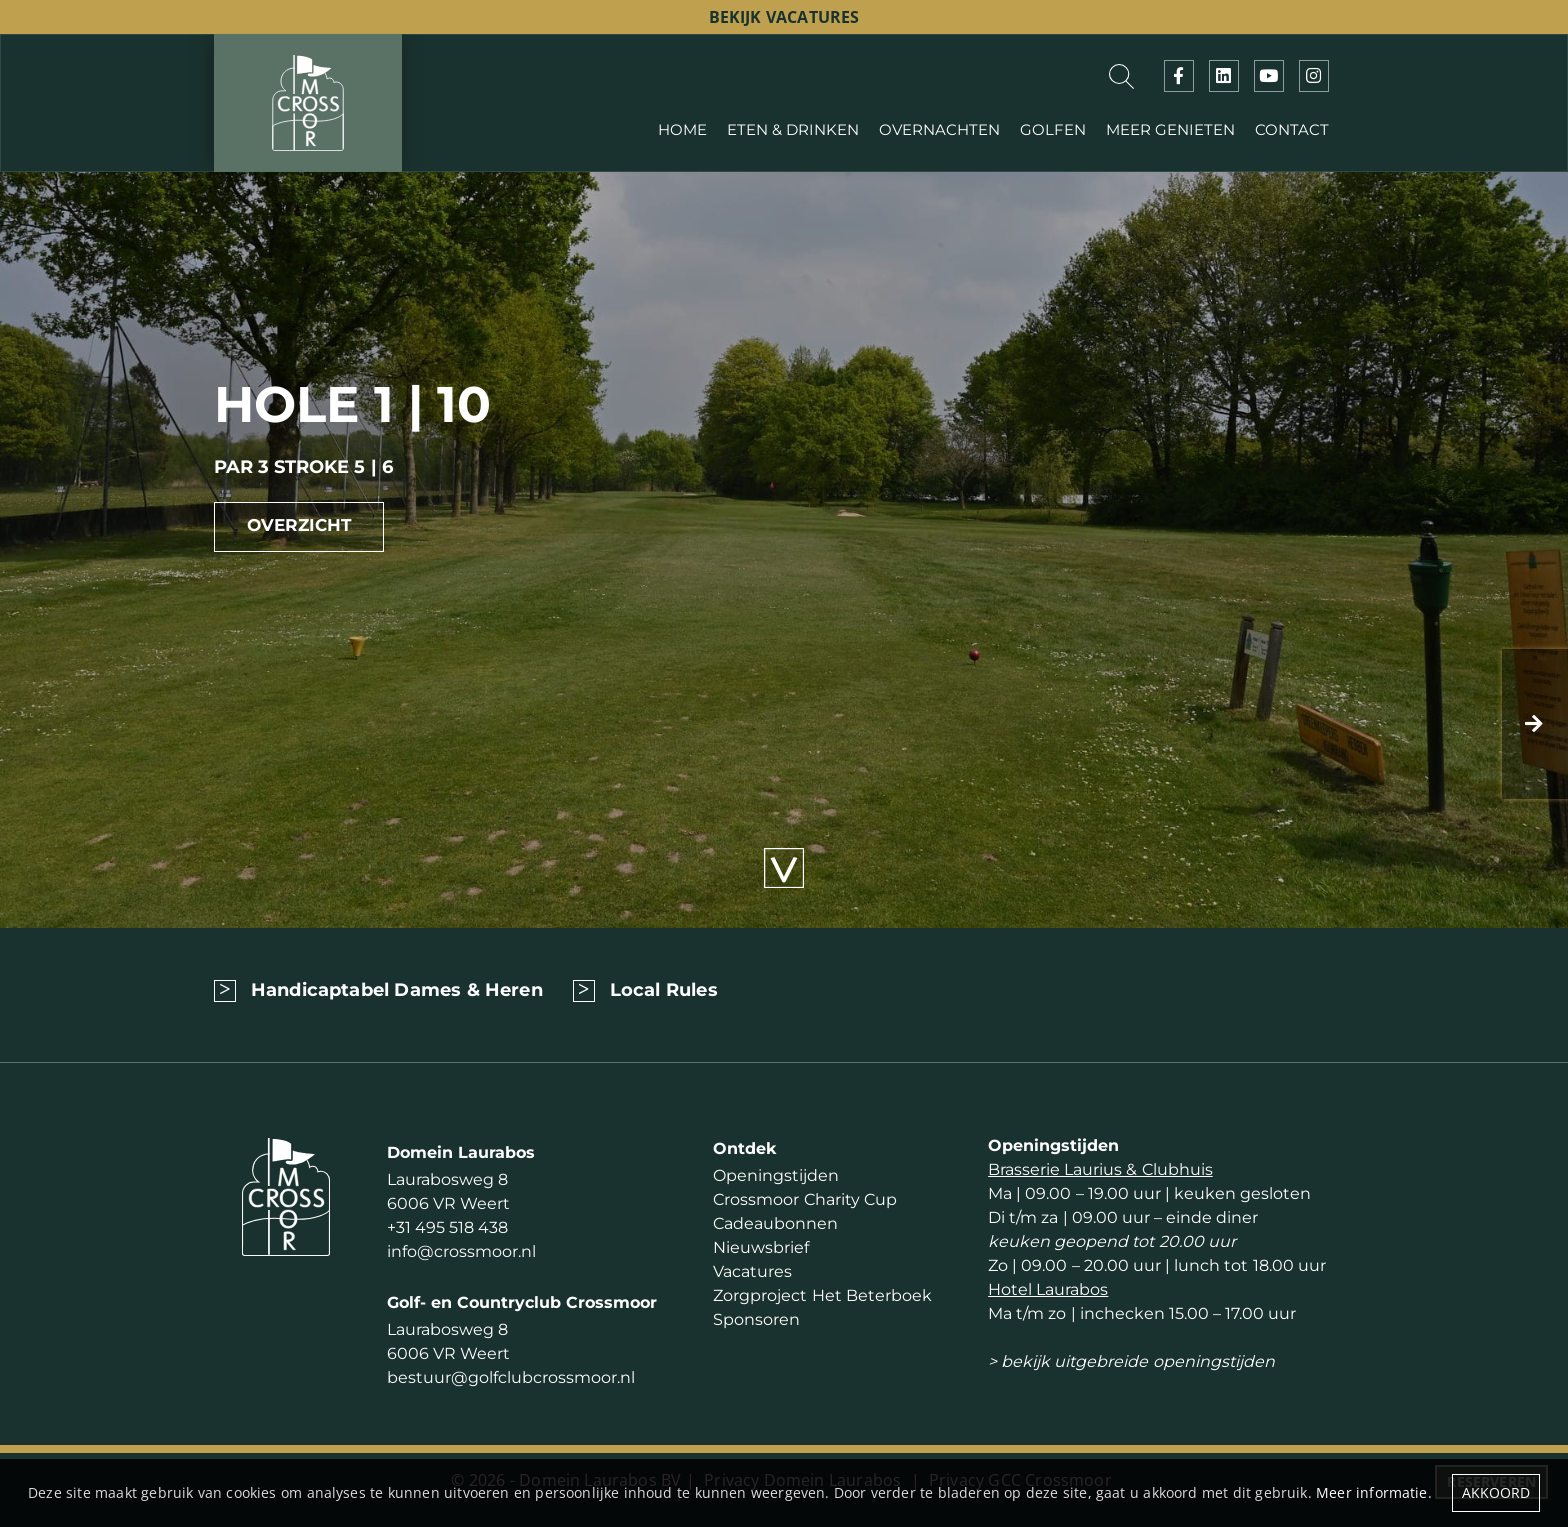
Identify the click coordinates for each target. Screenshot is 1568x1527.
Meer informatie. (1374, 1492)
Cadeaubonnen (775, 1223)
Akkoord (1496, 1492)
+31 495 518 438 (447, 1227)
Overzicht (299, 525)
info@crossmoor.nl (461, 1251)
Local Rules (664, 990)
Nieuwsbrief (761, 1247)
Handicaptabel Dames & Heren (397, 990)
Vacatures (752, 1271)
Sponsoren (756, 1319)
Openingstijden (776, 1175)
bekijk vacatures (784, 17)
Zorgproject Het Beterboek (822, 1295)
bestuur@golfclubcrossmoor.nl (511, 1377)
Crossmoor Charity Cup (804, 1199)
